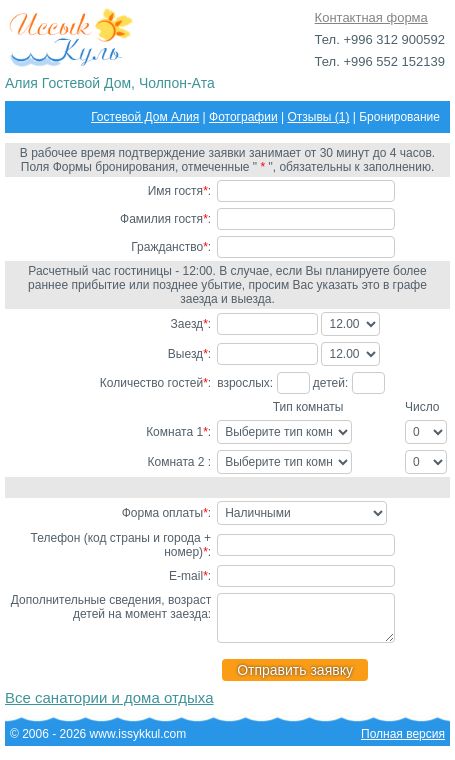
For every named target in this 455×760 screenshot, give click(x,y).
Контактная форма (371, 17)
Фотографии (243, 117)
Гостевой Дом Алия (145, 117)
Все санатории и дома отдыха (109, 706)
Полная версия (403, 743)
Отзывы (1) (318, 117)
